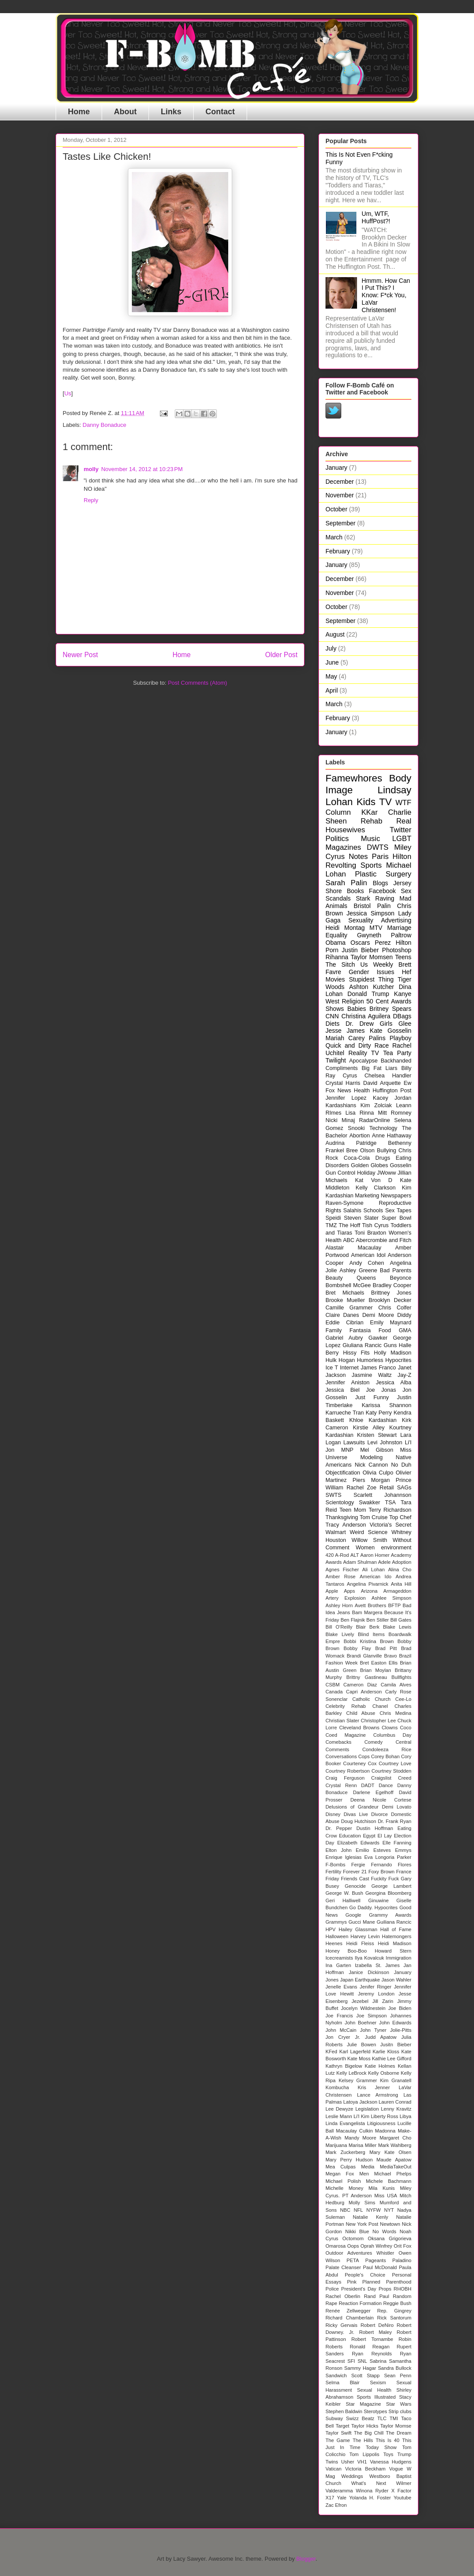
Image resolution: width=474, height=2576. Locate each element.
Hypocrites (399, 1360)
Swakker (369, 1502)
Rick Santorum (394, 2317)
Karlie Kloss (386, 2051)
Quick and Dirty (348, 1045)
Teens (403, 957)
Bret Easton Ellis (379, 1662)
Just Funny (372, 1397)
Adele (384, 1562)
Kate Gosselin (390, 1030)
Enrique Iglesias (343, 1857)
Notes (358, 856)
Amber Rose (340, 1576)
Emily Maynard (390, 1323)
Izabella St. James (377, 1965)
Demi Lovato (396, 1806)
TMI (393, 2418)
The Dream (398, 2432)
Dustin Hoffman (374, 1828)
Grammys (336, 1922)
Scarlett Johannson (382, 1495)
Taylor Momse (395, 2425)
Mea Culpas (340, 2166)
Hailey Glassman (358, 1929)
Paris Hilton (391, 856)
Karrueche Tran (344, 1413)
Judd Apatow (380, 2037)
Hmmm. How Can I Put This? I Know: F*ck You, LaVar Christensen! (386, 295)
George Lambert (391, 1886)
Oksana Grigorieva (389, 2238)
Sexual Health (374, 2390)
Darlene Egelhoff (373, 1792)
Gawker (377, 1338)
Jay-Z (404, 1375)
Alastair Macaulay (353, 1248)
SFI (351, 2361)
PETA (353, 2260)
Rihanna (336, 957)
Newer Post (80, 654)
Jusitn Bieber (395, 2044)
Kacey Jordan (392, 1098)
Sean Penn (397, 2375)
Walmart (335, 1532)
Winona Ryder (372, 2490)
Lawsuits (354, 1442)
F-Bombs (335, 1864)
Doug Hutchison (358, 1821)
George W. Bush (344, 1893)
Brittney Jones (391, 1293)
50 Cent (377, 1001)
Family (333, 1330)
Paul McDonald (380, 2267)
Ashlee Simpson (391, 1598)
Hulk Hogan (340, 1360)
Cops (364, 1756)
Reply (91, 500)
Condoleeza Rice (386, 1749)
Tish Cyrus (375, 1225)
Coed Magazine (345, 1735)
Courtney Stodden (391, 1771)
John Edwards (395, 2022)
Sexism (378, 2382)
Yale (342, 2497)
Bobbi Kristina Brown (368, 1641)
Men (364, 2173)
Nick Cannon (371, 1465)
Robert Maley (375, 2332)
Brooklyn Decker (389, 1300)
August (335, 634)
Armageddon (397, 1591)
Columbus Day (392, 1735)
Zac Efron (336, 2505)
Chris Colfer (394, 1308)
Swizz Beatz (360, 2418)
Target (342, 2425)
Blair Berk (367, 1626)
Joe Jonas (381, 1390)
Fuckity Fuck (385, 1878)
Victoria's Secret (390, 1525)
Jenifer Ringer (375, 1986)
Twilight (335, 1060)
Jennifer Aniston (347, 1382)
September (340, 523)
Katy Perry (379, 1413)
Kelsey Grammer (358, 2080)
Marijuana (336, 2145)
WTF (403, 803)
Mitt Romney (394, 1113)
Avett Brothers (370, 1605)
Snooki (356, 1128)
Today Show (381, 2447)
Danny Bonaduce (105, 425)
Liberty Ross (384, 2116)
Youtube (402, 2497)
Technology (383, 1128)
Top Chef (400, 1517)
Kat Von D (373, 1180)
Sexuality (360, 920)
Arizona (369, 1591)
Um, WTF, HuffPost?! (376, 217)
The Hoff (349, 1225)
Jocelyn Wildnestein (363, 2008)
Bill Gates (400, 1619)
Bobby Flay (357, 1648)
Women (365, 1548)
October (336, 509)
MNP (347, 1450)
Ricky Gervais (341, 2325)
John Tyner (373, 2030)
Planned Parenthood (386, 2281)
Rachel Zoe (361, 1488)
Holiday (366, 1173)
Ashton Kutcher (371, 986)
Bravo (390, 1655)
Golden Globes (369, 1165)
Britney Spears (390, 1008)
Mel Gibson (376, 1450)
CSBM (332, 1684)
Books (355, 890)
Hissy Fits (356, 1353)
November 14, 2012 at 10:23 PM (142, 469)
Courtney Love (395, 1763)
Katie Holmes (380, 2066)
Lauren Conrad (394, 2101)
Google (353, 1915)
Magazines (343, 847)
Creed (404, 1778)
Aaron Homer (375, 1555)
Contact (220, 111)
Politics (337, 838)
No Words (384, 2231)
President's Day (358, 2288)
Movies (335, 979)
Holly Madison (392, 1353)
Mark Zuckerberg (345, 2152)
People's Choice (365, 2274)
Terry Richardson (390, 1510)
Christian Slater (342, 1720)
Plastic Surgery (383, 874)
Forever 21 (355, 1871)
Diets (332, 1023)
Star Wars (398, 2404)
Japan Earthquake (360, 1979)
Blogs (380, 883)
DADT (367, 1785)
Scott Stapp (365, 2375)
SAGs (404, 1488)
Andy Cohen (367, 1263)
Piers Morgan (371, 1480)
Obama (335, 942)
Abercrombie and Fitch (383, 1240)
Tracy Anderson (345, 1525)
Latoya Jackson (360, 2101)
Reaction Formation (360, 2303)
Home (79, 111)
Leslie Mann (338, 2116)
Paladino (401, 2260)
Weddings (352, 2476)
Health (362, 1090)
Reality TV (363, 1052)
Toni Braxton (370, 1233)
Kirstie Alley (369, 1428)
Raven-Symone (344, 1203)
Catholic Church (371, 1699)
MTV (375, 927)
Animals (336, 905)
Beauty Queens (350, 1278)
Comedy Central (387, 1742)
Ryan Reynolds (372, 2353)
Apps (349, 1591)
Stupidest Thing (371, 979)
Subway (334, 2418)
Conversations (341, 1756)
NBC (345, 2210)
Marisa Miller (363, 2145)
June (332, 662)
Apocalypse (363, 1061)
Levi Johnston (384, 1442)
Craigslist (381, 1778)
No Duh (401, 1465)
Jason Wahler (396, 1979)
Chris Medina (395, 1713)
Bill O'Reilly (338, 1626)
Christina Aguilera (365, 1016)
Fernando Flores (391, 1864)
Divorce (379, 1814)
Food (384, 1330)
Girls (386, 1023)
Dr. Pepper (338, 1828)
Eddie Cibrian (344, 1323)
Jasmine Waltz (372, 1375)
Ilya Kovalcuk (369, 1957)
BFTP (394, 1605)
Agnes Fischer (342, 1569)
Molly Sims (362, 2202)
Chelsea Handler (387, 1076)
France (403, 1871)
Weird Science (368, 1532)
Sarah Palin (346, 883)
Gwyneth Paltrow (384, 935)
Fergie (358, 1864)
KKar (369, 812)
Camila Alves (396, 1684)
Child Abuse (360, 1713)
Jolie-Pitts (401, 2030)
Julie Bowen (361, 2044)
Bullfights (401, 1677)
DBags (402, 1016)
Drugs (382, 1158)
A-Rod (342, 1555)
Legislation (367, 2108)
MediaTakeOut (395, 2166)
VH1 (362, 2461)
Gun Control (340, 1173)
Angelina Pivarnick (368, 1584)
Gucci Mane (361, 1922)
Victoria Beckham (365, 2468)
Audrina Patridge (351, 1143)
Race (382, 1045)
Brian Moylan (375, 1670)
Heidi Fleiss (360, 1943)
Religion (353, 1001)
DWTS (377, 847)
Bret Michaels (344, 1293)
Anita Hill (401, 1584)
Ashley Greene (358, 1270)
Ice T (331, 1368)
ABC (348, 1240)
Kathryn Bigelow (343, 2066)
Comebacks (338, 1742)
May (331, 676)
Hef (406, 971)
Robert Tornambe (372, 2339)
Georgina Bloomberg (388, 1893)
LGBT (401, 838)
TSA (390, 1502)
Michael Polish (343, 2181)
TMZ (331, 1225)
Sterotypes (375, 2411)
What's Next (368, 2483)
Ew (408, 1083)
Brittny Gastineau (367, 1677)
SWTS (333, 1495)
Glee (404, 1023)
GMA (405, 1330)
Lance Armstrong (377, 2094)
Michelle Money (344, 2188)
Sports (371, 865)
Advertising (396, 920)
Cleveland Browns (359, 1727)
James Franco (378, 1368)
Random (402, 2296)
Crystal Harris (342, 1083)
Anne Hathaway (391, 1136)
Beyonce (400, 1278)
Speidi (333, 1218)
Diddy (404, 1315)
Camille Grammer (349, 1308)
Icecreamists (339, 1957)
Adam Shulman (360, 1562)
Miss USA (385, 2195)
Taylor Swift (338, 2432)
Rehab (371, 821)
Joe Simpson (371, 2015)
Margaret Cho (395, 2137)
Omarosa (335, 2246)
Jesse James (344, 1030)
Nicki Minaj (340, 1120)
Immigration (398, 1957)
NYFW (373, 2210)
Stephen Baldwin (343, 2411)
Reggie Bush (397, 2303)
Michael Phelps (392, 2173)
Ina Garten (338, 1965)
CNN (332, 1016)
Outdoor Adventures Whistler (359, 2253)
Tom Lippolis (364, 2454)
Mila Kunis (381, 2188)
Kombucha (337, 2087)
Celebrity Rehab (345, 1706)
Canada (334, 1691)
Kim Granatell (395, 2080)
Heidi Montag (344, 927)
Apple (331, 1591)
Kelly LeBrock (351, 2073)
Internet (349, 1368)
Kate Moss (359, 2058)
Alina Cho (399, 1569)
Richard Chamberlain (349, 2317)
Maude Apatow (393, 2159)
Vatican (333, 2468)
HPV (330, 1929)
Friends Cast (355, 1878)
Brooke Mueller (345, 1300)
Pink (352, 2281)
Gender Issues (371, 971)
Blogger (305, 2558)
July (330, 648)
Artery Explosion (345, 1598)
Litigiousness (381, 2123)
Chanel (380, 1706)
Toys (388, 2454)
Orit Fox (402, 2246)
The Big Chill (369, 2432)
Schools (373, 1210)
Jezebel (359, 2001)
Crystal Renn (341, 1785)
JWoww (386, 1173)
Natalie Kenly (370, 2217)
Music (370, 838)
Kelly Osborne (383, 2073)
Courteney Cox (359, 1763)
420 (329, 1555)
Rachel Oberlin (342, 2296)
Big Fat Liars (379, 1068)
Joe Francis (339, 2015)
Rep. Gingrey (394, 2310)
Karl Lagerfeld (355, 2051)
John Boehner (361, 2022)
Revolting (340, 865)
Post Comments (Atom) (197, 682)
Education (350, 1835)
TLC (381, 2418)
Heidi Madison (394, 1943)
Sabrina (378, 2361)
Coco (405, 1727)
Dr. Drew (360, 1023)
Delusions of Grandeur (351, 1806)
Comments (337, 1749)
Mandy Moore (360, 2137)
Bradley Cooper (392, 1285)
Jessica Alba (393, 1382)
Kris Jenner (374, 2087)
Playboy (400, 1038)
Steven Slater (361, 1218)
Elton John (338, 1850)
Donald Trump (368, 993)
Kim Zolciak (376, 1105)
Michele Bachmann (388, 2181)
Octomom (353, 2238)
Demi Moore (378, 1315)
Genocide (355, 1886)
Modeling (371, 1457)
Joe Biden (399, 2008)
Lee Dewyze (339, 2108)
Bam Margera (367, 1612)
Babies (356, 1008)
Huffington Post (391, 1090)
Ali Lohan (373, 1569)
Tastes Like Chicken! (107, 156)
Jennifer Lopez (346, 1098)
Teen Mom (353, 1510)
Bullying (386, 1150)
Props (384, 2288)
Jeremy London (376, 1993)
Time (355, 2447)
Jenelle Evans (341, 1986)
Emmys (403, 1850)
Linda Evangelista (345, 2123)
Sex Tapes (398, 1210)
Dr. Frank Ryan (394, 1821)
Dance (386, 1785)
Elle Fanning (396, 1842)
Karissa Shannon (386, 1405)
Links (171, 111)
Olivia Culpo (378, 1473)
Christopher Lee (378, 1720)
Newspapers (396, 1196)
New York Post (362, 2224)
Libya (405, 2116)
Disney (332, 1814)
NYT (389, 2210)
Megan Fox (339, 2173)
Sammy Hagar (360, 2368)
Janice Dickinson (369, 1972)
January (336, 467)
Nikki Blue (357, 2231)
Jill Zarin (382, 2001)
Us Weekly (376, 964)
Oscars (360, 942)
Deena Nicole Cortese (380, 1799)
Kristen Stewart (376, 1435)
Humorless (370, 1360)
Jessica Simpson (370, 913)
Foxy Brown (381, 1871)
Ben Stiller (377, 1619)
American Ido (375, 1576)
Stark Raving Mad (383, 898)
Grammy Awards (390, 1915)
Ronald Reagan (369, 2346)
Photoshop (396, 950)
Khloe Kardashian (372, 1420)
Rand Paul (376, 2296)
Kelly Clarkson (376, 1188)
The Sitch (340, 964)
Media (367, 2166)
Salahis (352, 1210)
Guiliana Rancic (394, 1922)
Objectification (342, 1473)
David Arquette (382, 1083)
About (125, 111)
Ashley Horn (339, 1605)
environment (396, 1548)
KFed (331, 2051)
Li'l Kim (361, 2116)
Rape (331, 2303)
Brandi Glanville (364, 1655)
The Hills (363, 2440)
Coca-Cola (357, 1158)
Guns (390, 1345)
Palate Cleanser (343, 2267)
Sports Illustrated (376, 2397)
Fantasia (360, 1330)
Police (332, 2288)
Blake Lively (339, 1634)
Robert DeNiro (377, 2325)
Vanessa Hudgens (390, 2461)
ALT (354, 1555)
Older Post (281, 654)
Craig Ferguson (344, 1778)
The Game (337, 2440)
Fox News (338, 1090)
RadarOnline (374, 1120)
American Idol (368, 1255)
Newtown (390, 2224)
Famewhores (353, 778)
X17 (329, 2497)
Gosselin (400, 1165)
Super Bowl (396, 1218)
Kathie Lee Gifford (391, 2058)
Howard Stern (393, 1950)
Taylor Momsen (371, 957)
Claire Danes (342, 1315)
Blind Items (371, 1634)
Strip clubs (400, 2411)
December (339, 481)
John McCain (341, 2030)
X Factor (401, 2490)
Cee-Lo (403, 1699)
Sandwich (336, 2375)
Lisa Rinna (360, 1113)
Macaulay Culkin (354, 2130)
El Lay (385, 1835)
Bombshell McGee (348, 1285)
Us (67, 393)
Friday (332, 1878)
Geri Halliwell (343, 1900)
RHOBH (402, 2288)
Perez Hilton (393, 942)
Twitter (400, 830)
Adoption (401, 1562)
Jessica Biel (342, 1390)
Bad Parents (395, 1270)
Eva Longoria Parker (387, 1857)
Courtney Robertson (347, 1771)
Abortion (359, 1136)
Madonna (385, 2130)
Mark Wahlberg (394, 2145)
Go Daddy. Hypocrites (373, 1907)
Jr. (357, 2037)
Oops (353, 2246)
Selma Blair (342, 2382)
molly (91, 469)
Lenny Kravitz (396, 2108)
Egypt (369, 1835)
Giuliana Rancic (362, 1345)
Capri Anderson (364, 1691)
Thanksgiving (341, 1517)
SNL (362, 2361)
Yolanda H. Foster (370, 2497)
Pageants (375, 2260)
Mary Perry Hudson (349, 2159)
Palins (377, 1038)
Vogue (396, 2468)
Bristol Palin (372, 905)
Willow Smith (369, 1540)
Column (338, 812)
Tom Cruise (374, 1517)
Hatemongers (396, 1936)
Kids (366, 801)
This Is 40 (387, 2440)
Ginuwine (378, 1900)
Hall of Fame (395, 1929)
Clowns (390, 1727)
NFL (358, 2210)
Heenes (334, 1943)
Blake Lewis (397, 1626)
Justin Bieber (360, 950)
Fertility (333, 1871)
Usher (347, 2461)
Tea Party (397, 1052)
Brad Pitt (385, 1648)
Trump (404, 2454)
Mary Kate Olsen (390, 2152)
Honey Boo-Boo (346, 1950)
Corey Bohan (385, 1756)
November (339, 495)
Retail (387, 1488)
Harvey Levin (365, 1936)
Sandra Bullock (394, 2368)
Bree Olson (360, 1150)
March (334, 537)
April (331, 690)
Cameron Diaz (360, 1684)
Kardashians (340, 1105)
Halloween (336, 1936)
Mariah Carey (344, 1038)
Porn (332, 950)
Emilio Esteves (373, 1850)
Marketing (367, 1196)
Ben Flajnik (352, 1619)
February (337, 551)
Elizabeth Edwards (358, 1842)
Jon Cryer (337, 2037)
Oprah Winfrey (377, 2246)
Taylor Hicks (364, 2425)
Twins (331, 2461)
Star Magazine (363, 2404)
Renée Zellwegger (348, 2310)
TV (385, 801)
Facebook (382, 890)
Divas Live (355, 1814)
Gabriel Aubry (344, 1338)
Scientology (339, 1502)
